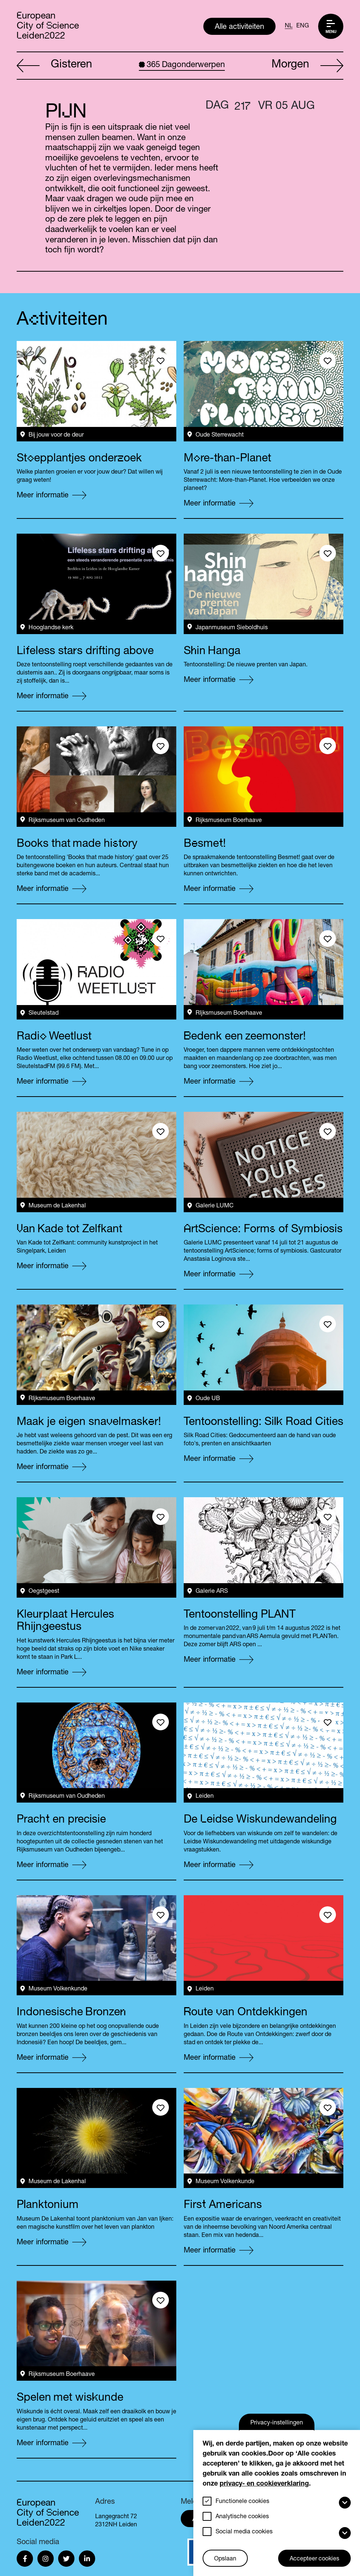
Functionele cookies (242, 2502)
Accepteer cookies (314, 2559)
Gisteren (54, 66)
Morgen (307, 66)
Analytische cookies (242, 2517)
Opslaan (225, 2559)
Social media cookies (244, 2532)
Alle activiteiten (239, 27)
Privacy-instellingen (276, 2423)
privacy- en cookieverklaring (264, 2484)
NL (289, 26)
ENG (302, 26)
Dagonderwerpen (182, 65)
